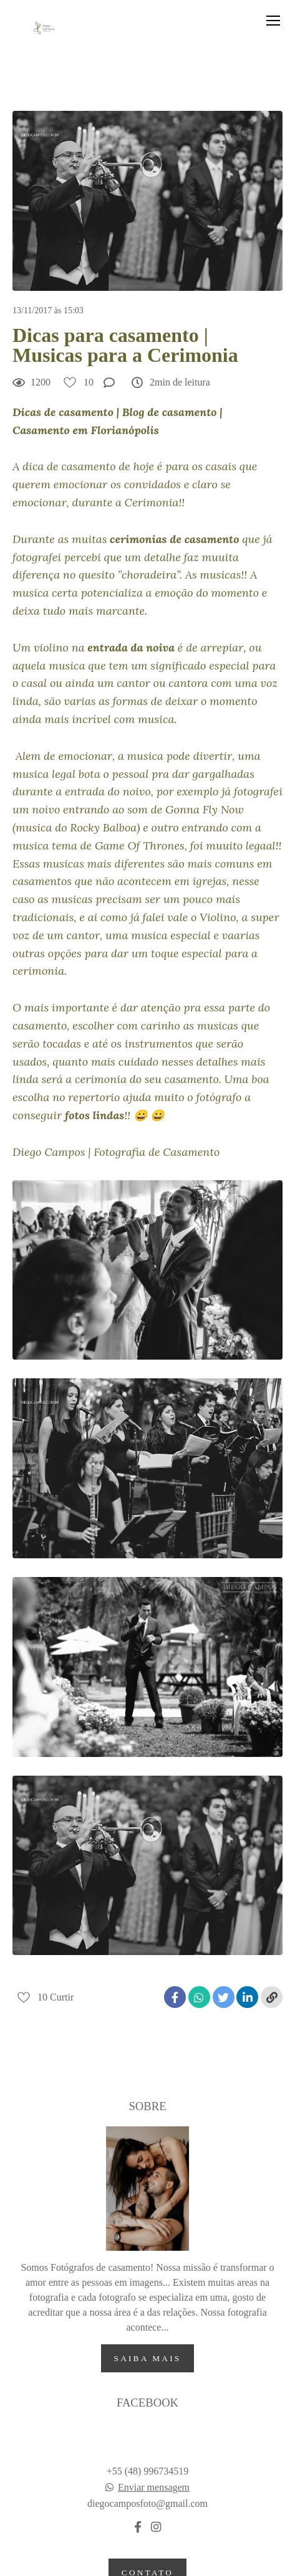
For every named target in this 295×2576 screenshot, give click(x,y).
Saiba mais (147, 2302)
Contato (147, 2516)
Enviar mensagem (154, 2431)
